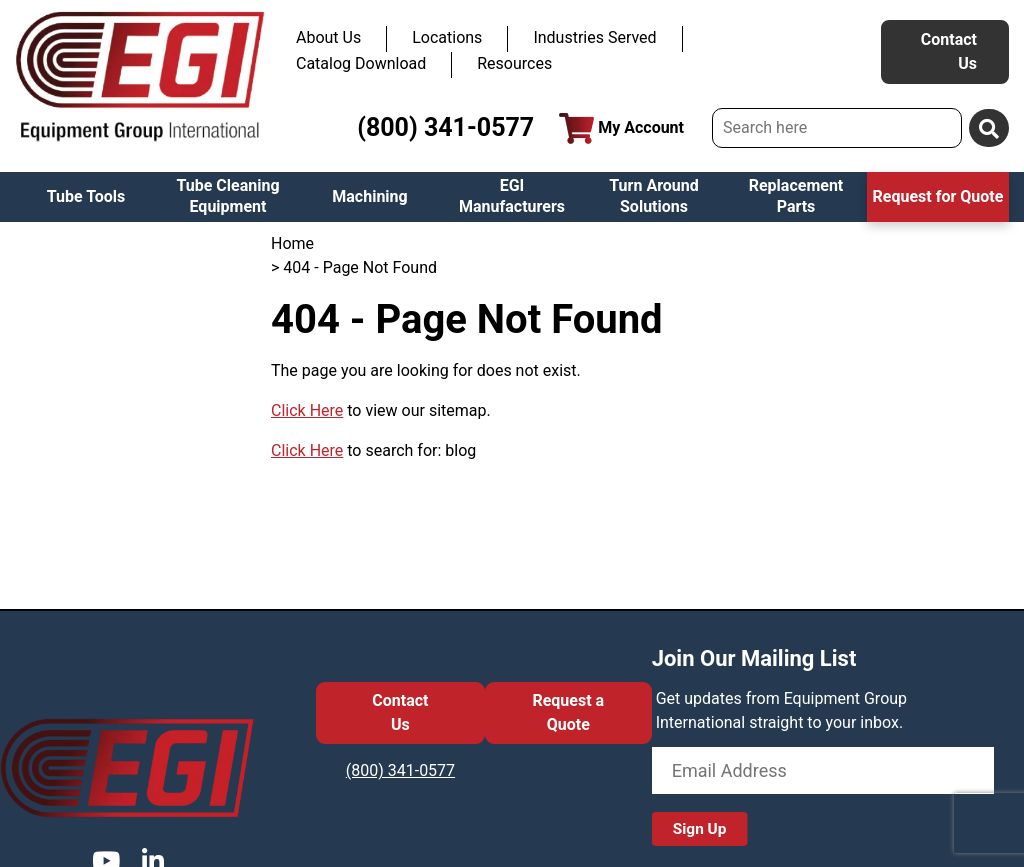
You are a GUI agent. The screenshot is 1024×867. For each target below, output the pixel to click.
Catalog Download (361, 63)
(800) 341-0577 (445, 127)
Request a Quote (568, 712)
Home (292, 243)
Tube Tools (86, 196)
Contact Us (949, 51)
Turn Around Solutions (653, 196)
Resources (514, 63)
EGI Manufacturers (512, 196)
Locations (447, 37)
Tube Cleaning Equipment (227, 196)
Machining (369, 196)
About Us (328, 37)
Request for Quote (938, 196)
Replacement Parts (796, 196)
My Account (621, 128)
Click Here (307, 410)
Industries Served (594, 37)
